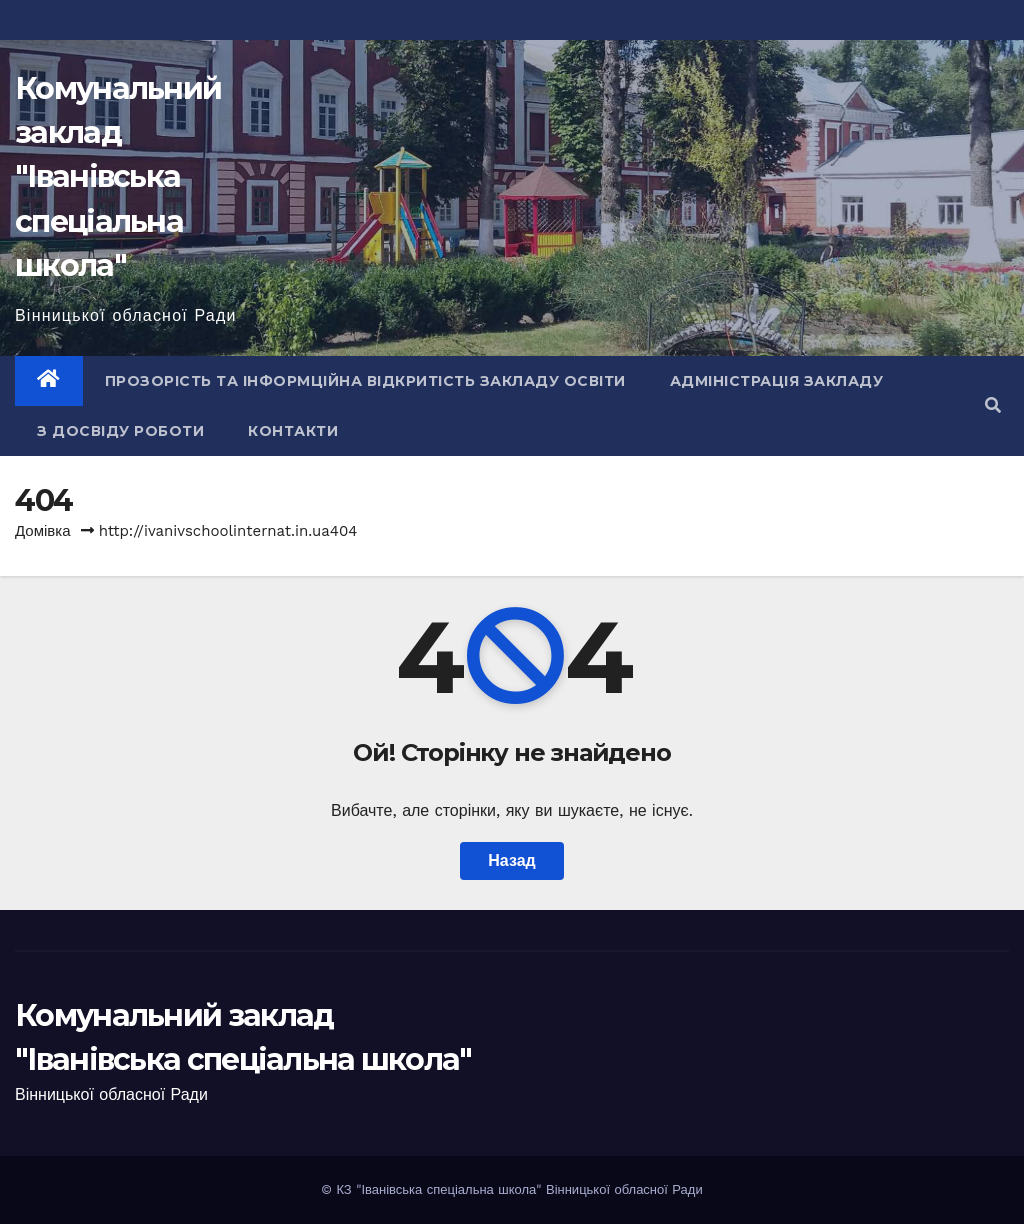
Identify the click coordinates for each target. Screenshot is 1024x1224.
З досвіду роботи (120, 431)
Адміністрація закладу (777, 381)
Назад (511, 860)
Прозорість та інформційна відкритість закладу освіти (365, 381)
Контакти (293, 431)
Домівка (43, 531)
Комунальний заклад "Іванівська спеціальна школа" (118, 177)
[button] (993, 405)
